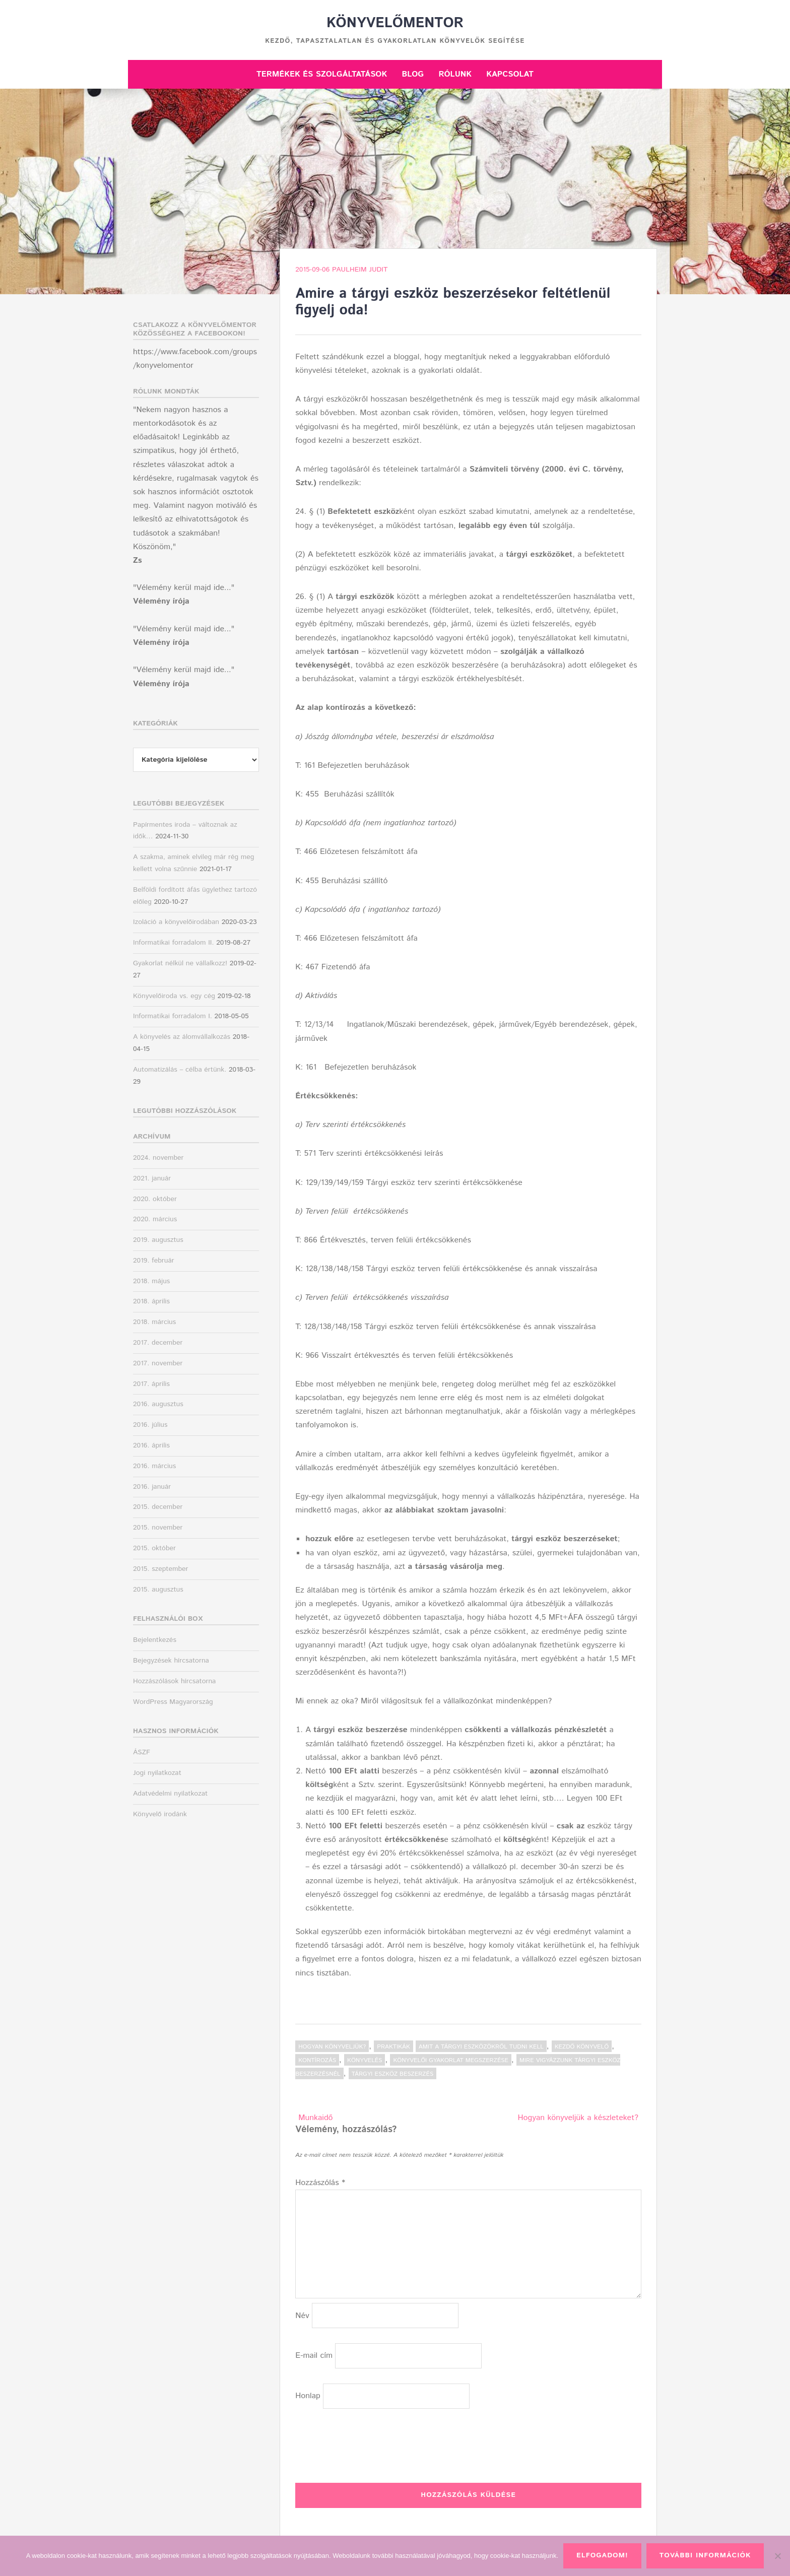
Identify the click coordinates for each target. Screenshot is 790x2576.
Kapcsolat (510, 74)
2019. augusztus (158, 1240)
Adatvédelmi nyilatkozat (170, 1794)
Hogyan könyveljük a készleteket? (577, 2118)
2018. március (154, 1322)
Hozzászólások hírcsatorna (174, 1681)
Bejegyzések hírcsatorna (171, 1661)
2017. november (157, 1363)
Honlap (307, 2396)
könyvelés (364, 2060)
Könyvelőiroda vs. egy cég (174, 996)
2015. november (158, 1528)
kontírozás (317, 2060)
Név (302, 2316)
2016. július (150, 1425)
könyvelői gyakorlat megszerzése (450, 2060)
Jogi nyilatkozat (157, 1773)
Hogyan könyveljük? (332, 2046)
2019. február (153, 1261)
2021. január (152, 1178)
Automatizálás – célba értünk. (179, 1070)
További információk (705, 2555)
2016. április (151, 1445)
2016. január (152, 1487)
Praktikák (393, 2046)
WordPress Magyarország (173, 1702)
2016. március (154, 1466)
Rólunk (455, 74)
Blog (413, 74)
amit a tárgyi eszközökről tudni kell (481, 2046)
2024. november (158, 1158)
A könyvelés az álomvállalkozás (181, 1037)
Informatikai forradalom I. (172, 1016)
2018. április (151, 1301)
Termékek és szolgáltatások (321, 74)
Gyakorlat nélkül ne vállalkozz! (180, 963)
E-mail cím (314, 2355)
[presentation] (371, 2443)
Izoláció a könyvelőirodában (176, 922)
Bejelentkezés (154, 1640)
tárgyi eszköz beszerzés (392, 2074)
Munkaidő (315, 2118)
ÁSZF (141, 1752)
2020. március (155, 1219)
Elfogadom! (602, 2555)
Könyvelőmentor (395, 23)
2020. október (155, 1199)
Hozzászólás (320, 2183)
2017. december (157, 1343)
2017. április (151, 1384)
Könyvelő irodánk (160, 1814)
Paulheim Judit (360, 270)
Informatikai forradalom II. (173, 943)
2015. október (154, 1548)
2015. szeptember (160, 1569)
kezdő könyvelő (582, 2046)
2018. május (151, 1281)
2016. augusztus (158, 1404)
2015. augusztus (158, 1589)
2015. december (157, 1507)
